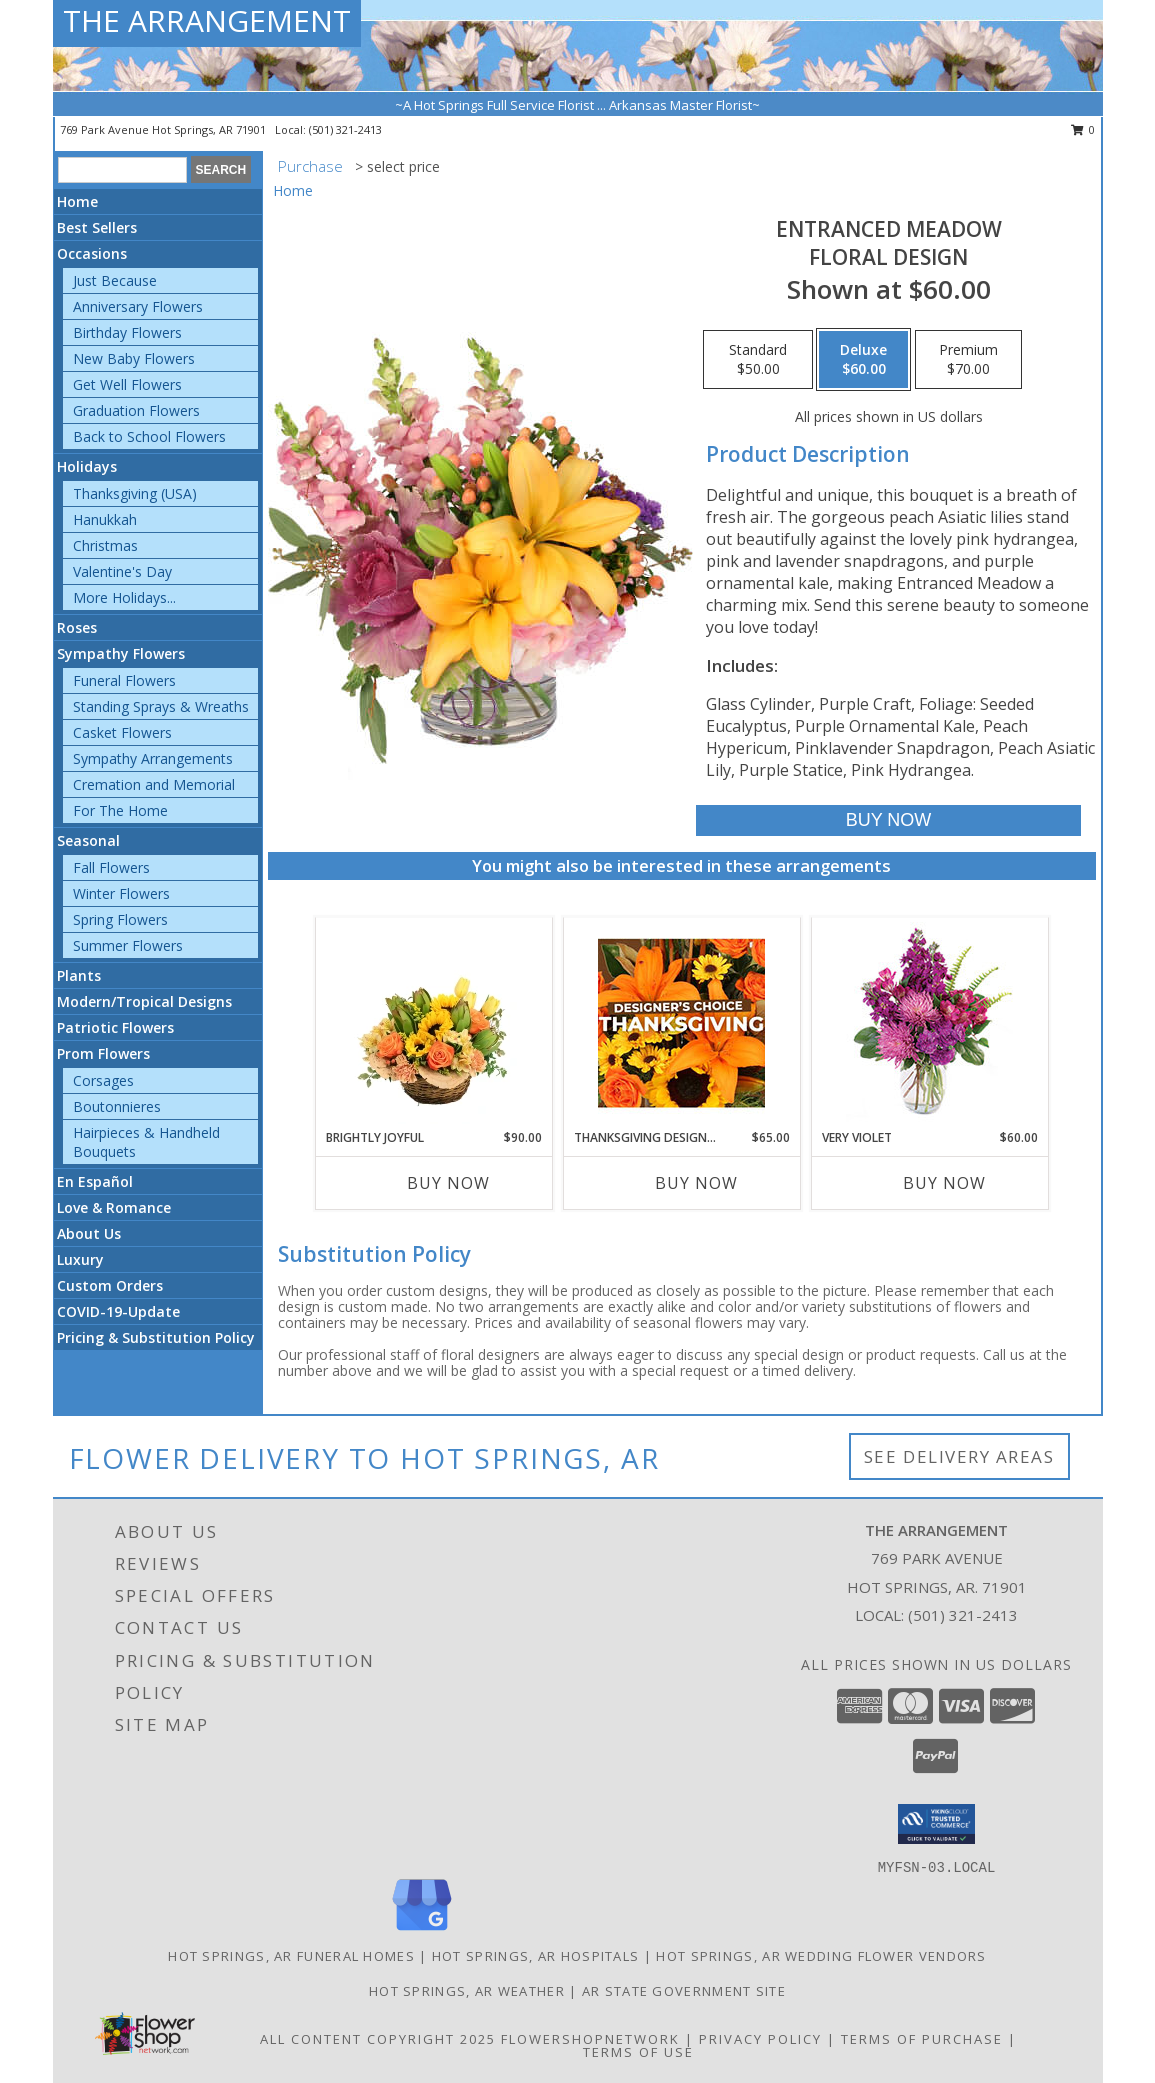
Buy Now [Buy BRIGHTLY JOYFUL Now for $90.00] (448, 1183)
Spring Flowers (120, 919)
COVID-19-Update (118, 1311)
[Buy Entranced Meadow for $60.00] (888, 820)
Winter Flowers (121, 893)
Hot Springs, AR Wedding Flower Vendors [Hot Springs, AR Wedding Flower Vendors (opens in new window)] (821, 1956)
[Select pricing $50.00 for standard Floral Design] (758, 360)
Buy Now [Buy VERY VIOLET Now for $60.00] (944, 1183)
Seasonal (88, 840)
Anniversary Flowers (138, 306)
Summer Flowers (128, 945)
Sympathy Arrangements (153, 758)
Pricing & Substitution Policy (156, 1337)
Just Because (115, 280)
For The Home (120, 810)
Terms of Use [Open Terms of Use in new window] (638, 2052)
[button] (936, 1824)
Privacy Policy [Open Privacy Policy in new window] (760, 2039)
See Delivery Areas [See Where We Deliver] (959, 1456)
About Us (89, 1233)
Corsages (103, 1080)
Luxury (80, 1259)
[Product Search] (122, 170)
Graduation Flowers (136, 410)
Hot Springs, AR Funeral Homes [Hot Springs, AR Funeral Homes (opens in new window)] (291, 1956)
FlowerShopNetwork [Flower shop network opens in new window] (590, 2039)
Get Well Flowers (127, 384)
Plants (79, 975)
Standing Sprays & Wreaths (161, 706)
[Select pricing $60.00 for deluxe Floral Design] (863, 360)
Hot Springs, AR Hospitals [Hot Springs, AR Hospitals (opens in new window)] (536, 1956)
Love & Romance (114, 1207)
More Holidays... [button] (124, 597)
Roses (77, 627)
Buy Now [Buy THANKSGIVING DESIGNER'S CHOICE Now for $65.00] (696, 1183)
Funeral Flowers (124, 680)
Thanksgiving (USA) (135, 493)
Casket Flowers (122, 732)
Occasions (92, 253)
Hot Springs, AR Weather (467, 1991)
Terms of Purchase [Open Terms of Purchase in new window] (922, 2039)
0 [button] (1083, 129)
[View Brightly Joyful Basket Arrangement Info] (433, 1023)
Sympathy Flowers (121, 653)
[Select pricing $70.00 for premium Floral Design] (968, 360)
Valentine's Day (122, 571)
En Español (95, 1181)
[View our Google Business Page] (422, 1931)
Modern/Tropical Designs (144, 1001)
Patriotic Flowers (115, 1027)
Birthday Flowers (127, 332)
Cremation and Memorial (154, 784)
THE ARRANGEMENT (207, 20)
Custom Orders (110, 1285)
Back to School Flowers (149, 436)
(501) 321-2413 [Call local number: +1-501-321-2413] (345, 129)
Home (77, 201)
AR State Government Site (684, 1991)
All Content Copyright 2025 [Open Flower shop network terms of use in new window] (378, 2039)
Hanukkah (105, 519)
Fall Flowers (111, 867)
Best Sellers (97, 227)
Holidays (87, 466)
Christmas (105, 545)
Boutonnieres (117, 1106)
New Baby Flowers (134, 358)
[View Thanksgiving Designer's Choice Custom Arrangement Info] (681, 1023)
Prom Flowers (103, 1053)
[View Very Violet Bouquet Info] (929, 1023)
